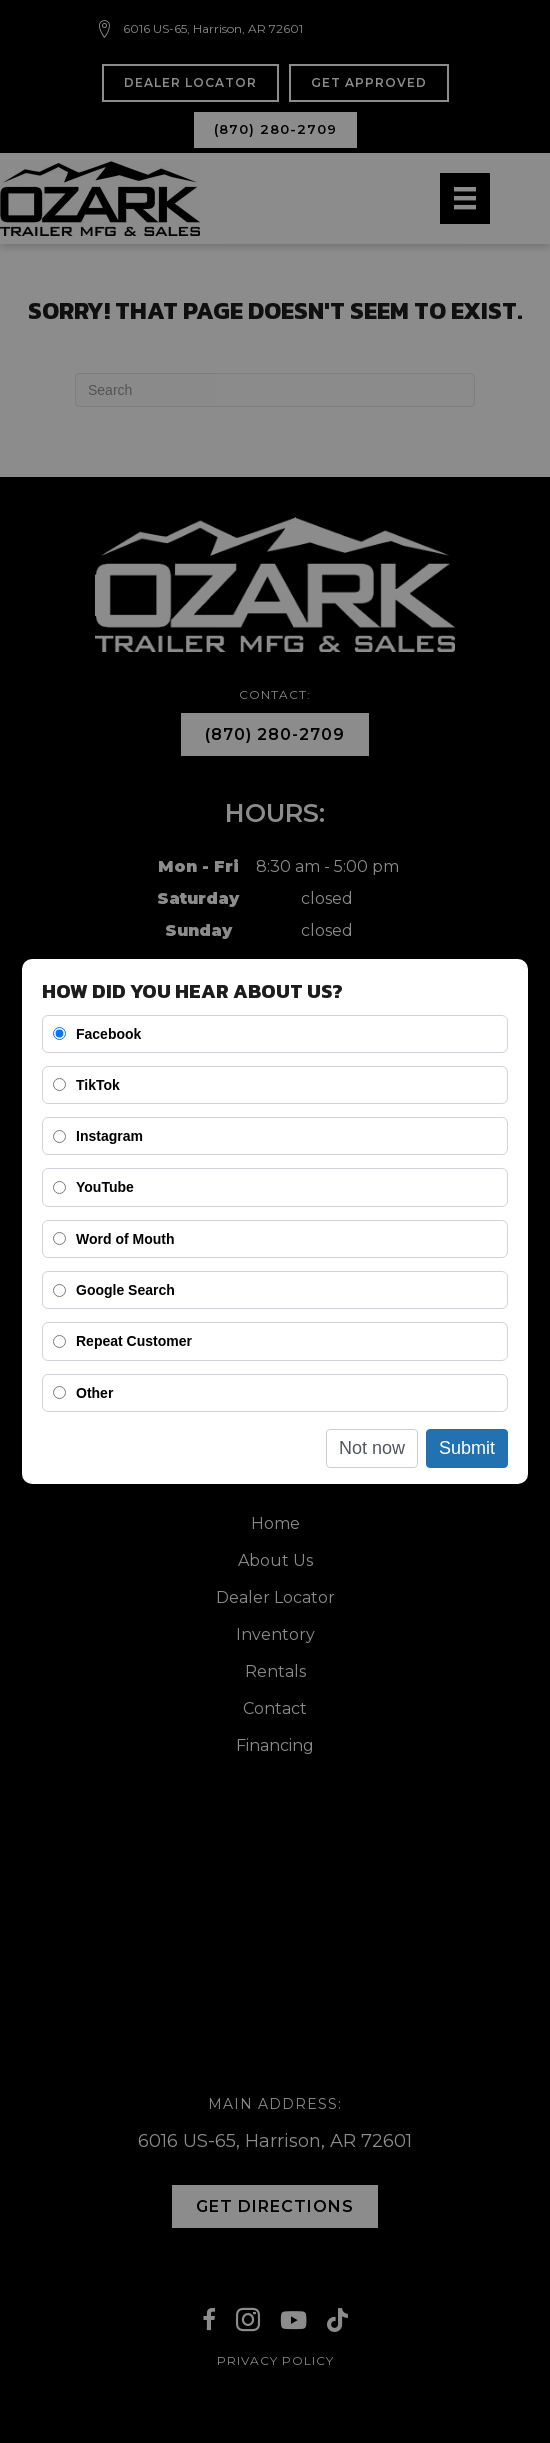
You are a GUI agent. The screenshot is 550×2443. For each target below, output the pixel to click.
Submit (467, 1448)
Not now (372, 1448)
